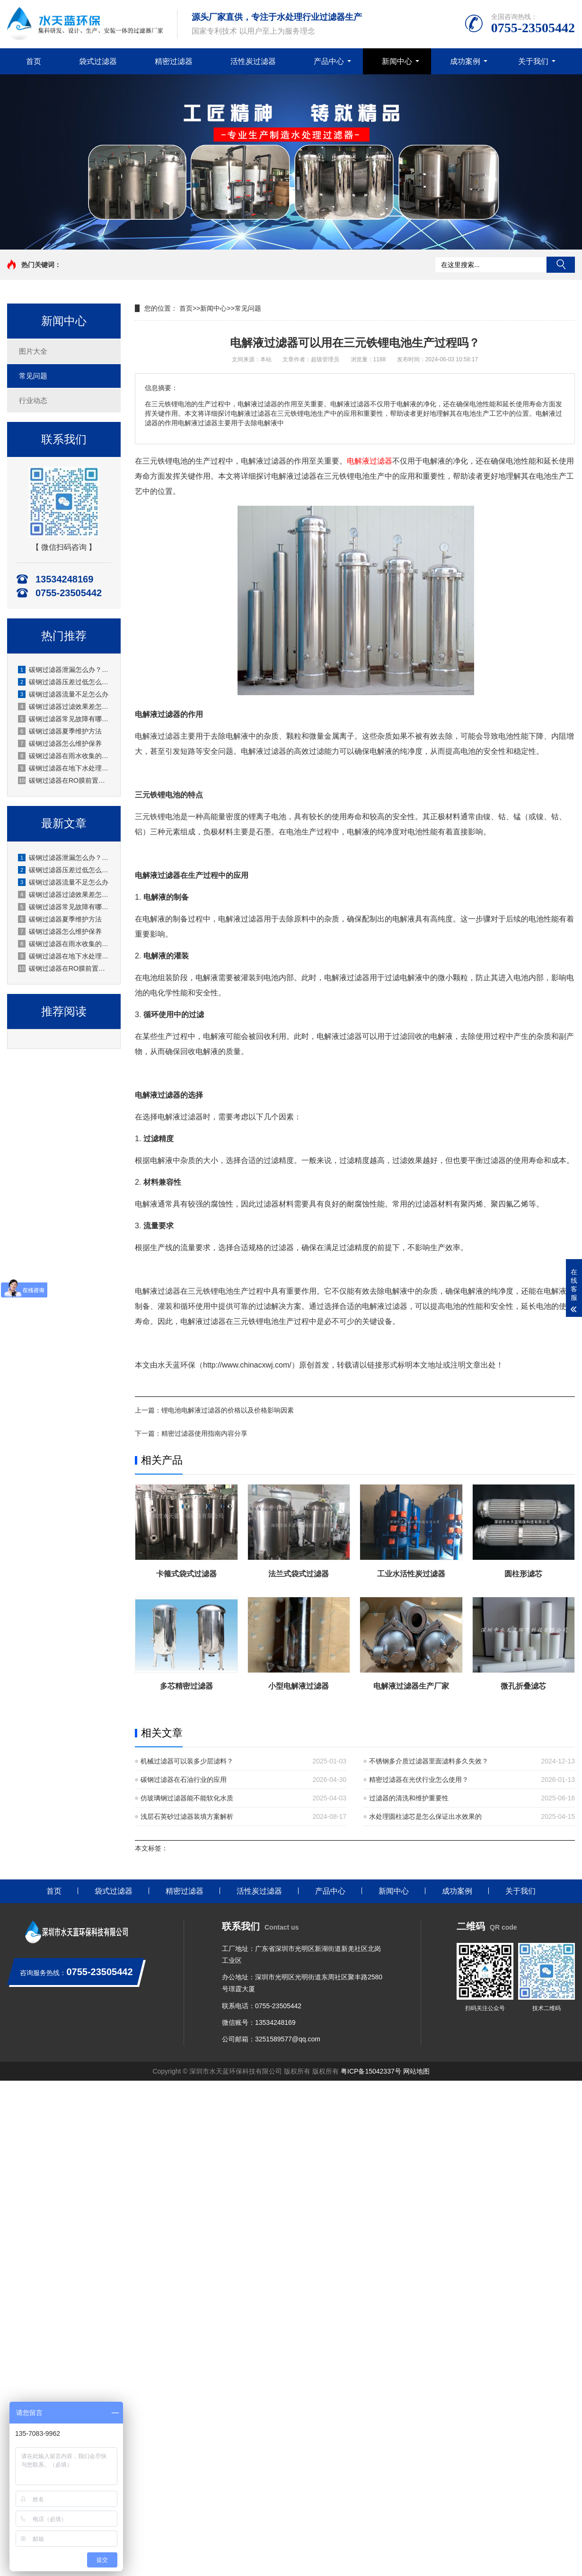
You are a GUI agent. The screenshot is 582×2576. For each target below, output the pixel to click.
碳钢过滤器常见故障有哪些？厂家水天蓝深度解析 (64, 719)
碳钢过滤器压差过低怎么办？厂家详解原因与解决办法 (64, 682)
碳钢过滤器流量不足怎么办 (63, 694)
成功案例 (465, 61)
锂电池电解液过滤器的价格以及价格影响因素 (227, 1410)
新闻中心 (397, 61)
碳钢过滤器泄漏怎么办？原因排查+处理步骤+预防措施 (64, 669)
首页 (33, 61)
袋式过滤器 (98, 61)
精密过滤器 (174, 61)
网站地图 (416, 2071)
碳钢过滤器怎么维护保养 (60, 743)
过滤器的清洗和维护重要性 (409, 1798)
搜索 (561, 265)
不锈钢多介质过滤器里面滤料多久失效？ (428, 1761)
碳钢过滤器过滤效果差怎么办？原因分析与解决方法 (64, 706)
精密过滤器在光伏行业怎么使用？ (418, 1779)
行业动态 (33, 400)
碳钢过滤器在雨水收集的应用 (64, 756)
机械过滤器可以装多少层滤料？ (187, 1761)
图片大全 (33, 351)
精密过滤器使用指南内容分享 (204, 1433)
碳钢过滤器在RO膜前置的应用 (64, 780)
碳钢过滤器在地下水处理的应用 (64, 768)
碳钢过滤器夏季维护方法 (60, 731)
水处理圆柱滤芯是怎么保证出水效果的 (425, 1816)
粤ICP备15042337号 (371, 2071)
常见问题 (33, 376)
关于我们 (533, 61)
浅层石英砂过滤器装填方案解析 (187, 1816)
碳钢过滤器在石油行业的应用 (184, 1779)
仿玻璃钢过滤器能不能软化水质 (187, 1798)
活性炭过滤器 (253, 61)
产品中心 (329, 61)
